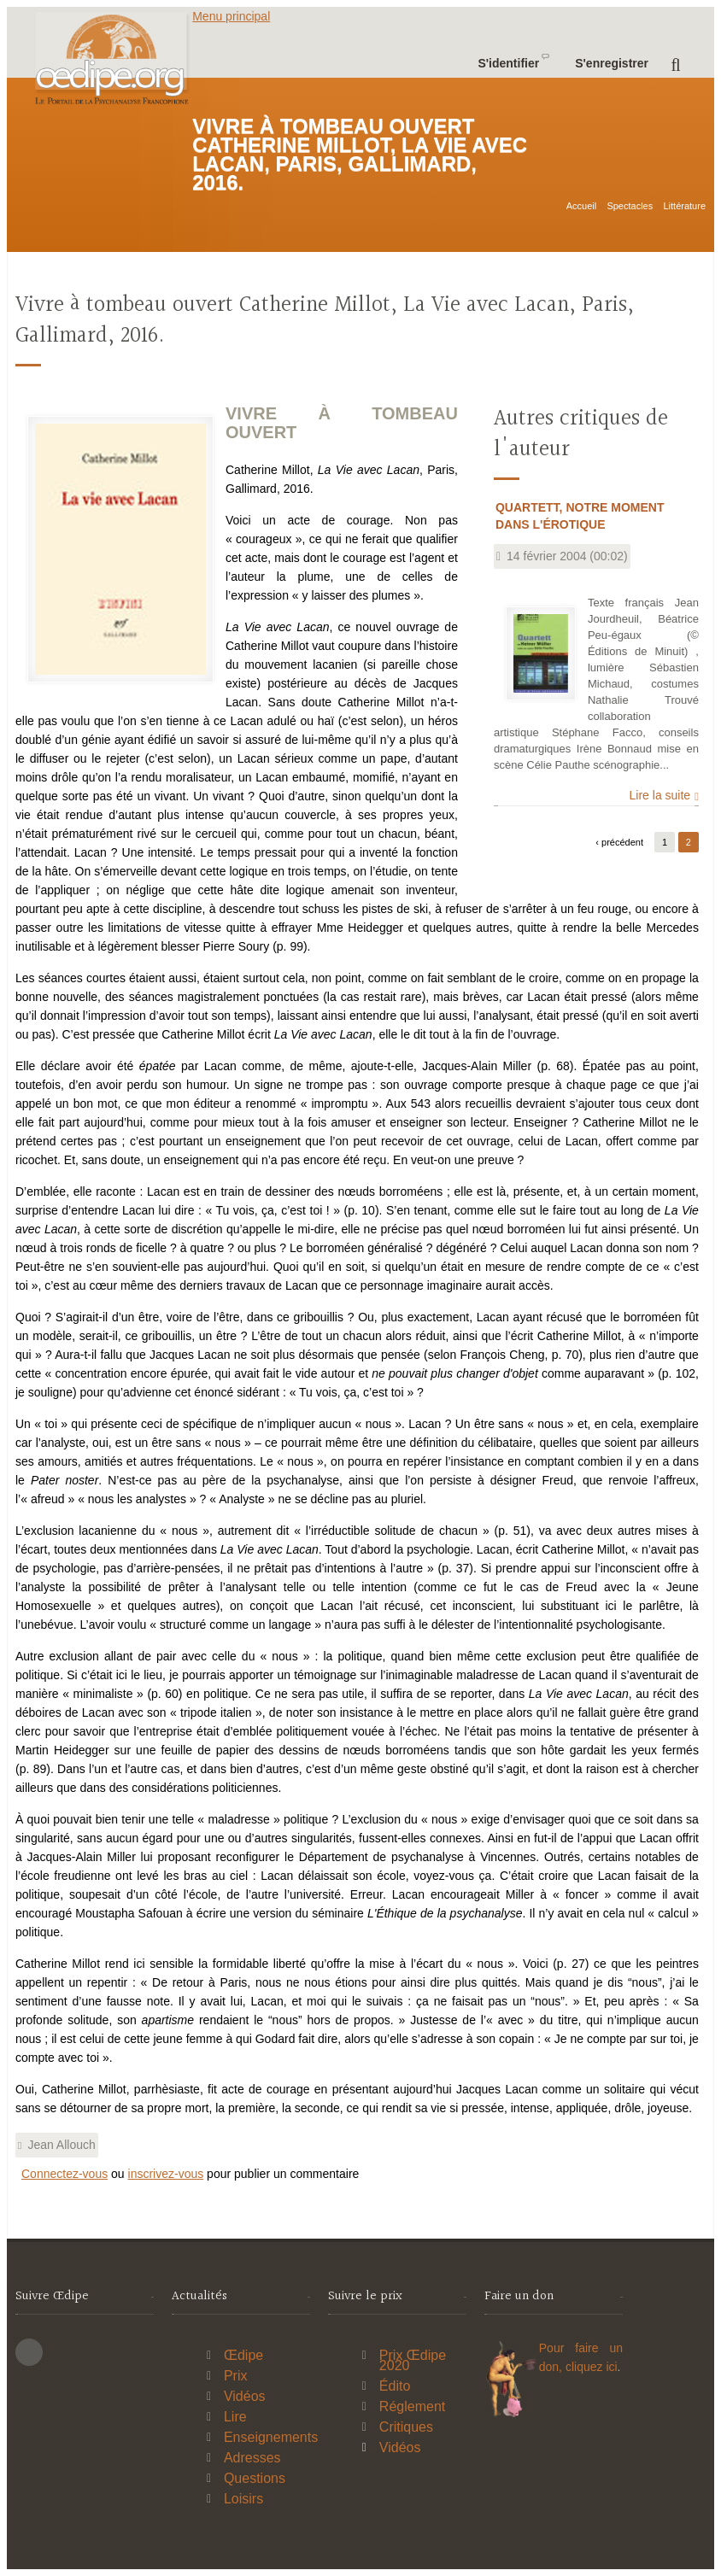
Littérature (684, 206)
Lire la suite (660, 795)
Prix (236, 2375)
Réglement (412, 2406)
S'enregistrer (611, 63)
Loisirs (243, 2498)
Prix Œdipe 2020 (412, 2360)
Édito (394, 2386)
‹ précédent (619, 842)
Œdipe (243, 2355)
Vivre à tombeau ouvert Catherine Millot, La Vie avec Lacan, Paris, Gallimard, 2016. (324, 321)
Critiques (406, 2427)
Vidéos (245, 2396)
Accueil (581, 206)
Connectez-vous (64, 2174)
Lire (235, 2416)
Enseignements (271, 2437)
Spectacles (630, 206)
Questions (254, 2478)
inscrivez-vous (166, 2174)
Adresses (252, 2457)
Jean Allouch (61, 2145)
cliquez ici (592, 2367)
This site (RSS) (29, 2352)
